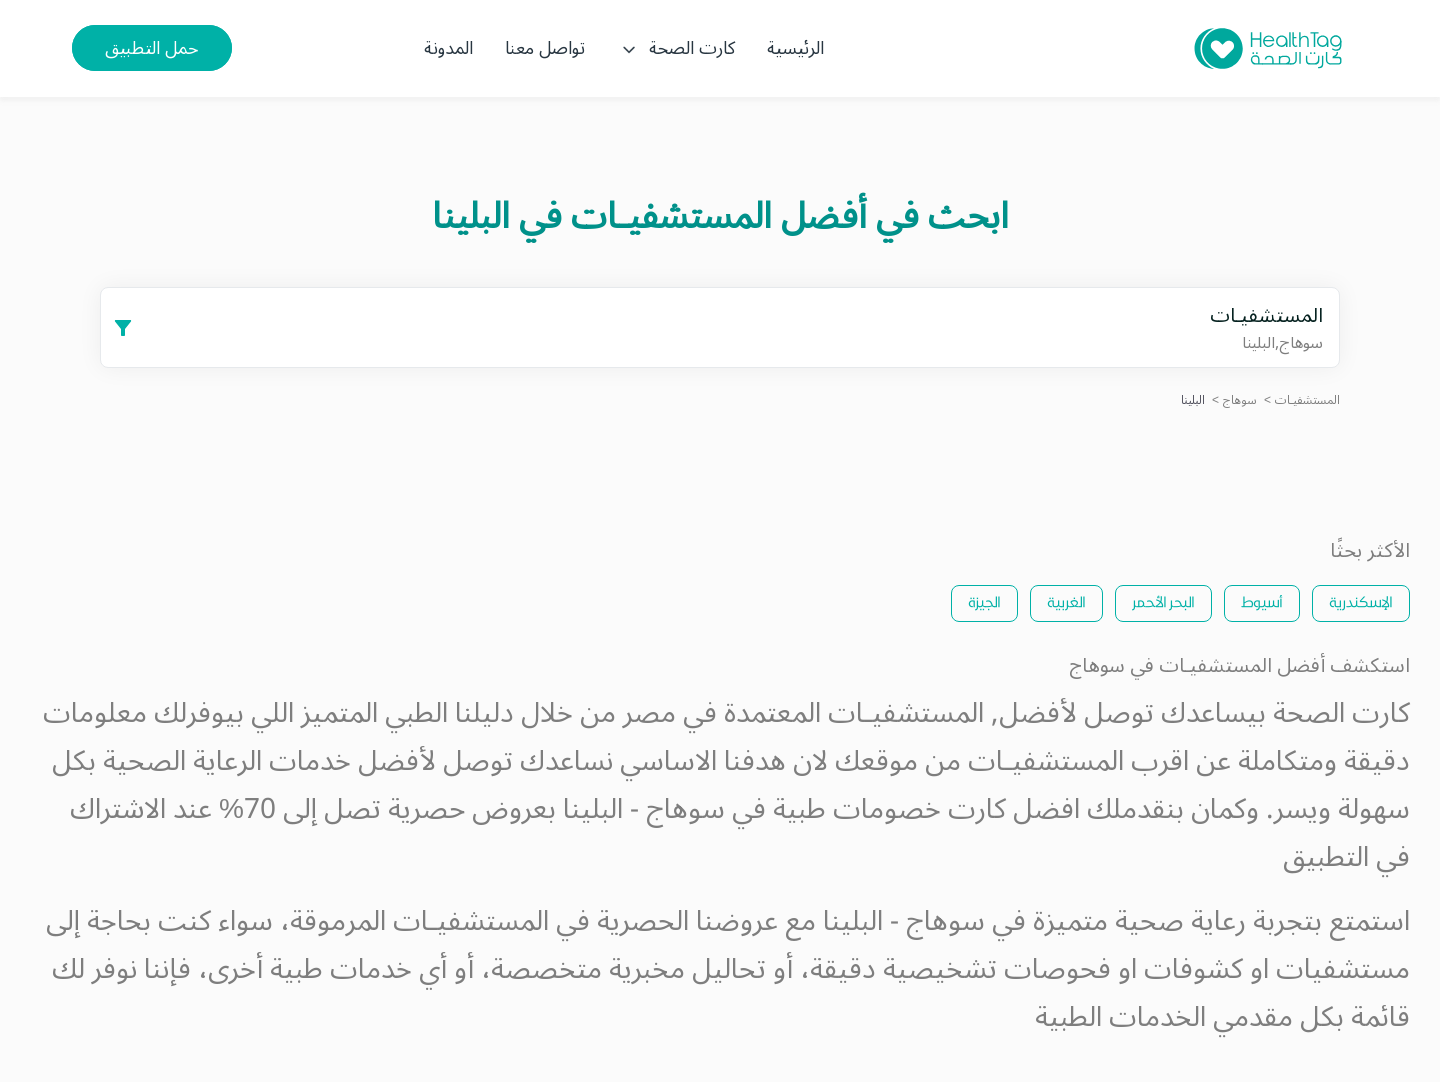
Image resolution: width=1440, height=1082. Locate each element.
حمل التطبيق (152, 48)
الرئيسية (795, 48)
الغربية (1066, 601)
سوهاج (1240, 400)
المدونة (448, 48)
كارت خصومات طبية (889, 809)
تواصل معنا (545, 48)
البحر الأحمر (1163, 601)
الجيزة (984, 601)
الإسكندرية (1361, 601)
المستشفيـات (1307, 400)
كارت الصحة (676, 48)
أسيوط (1262, 601)
